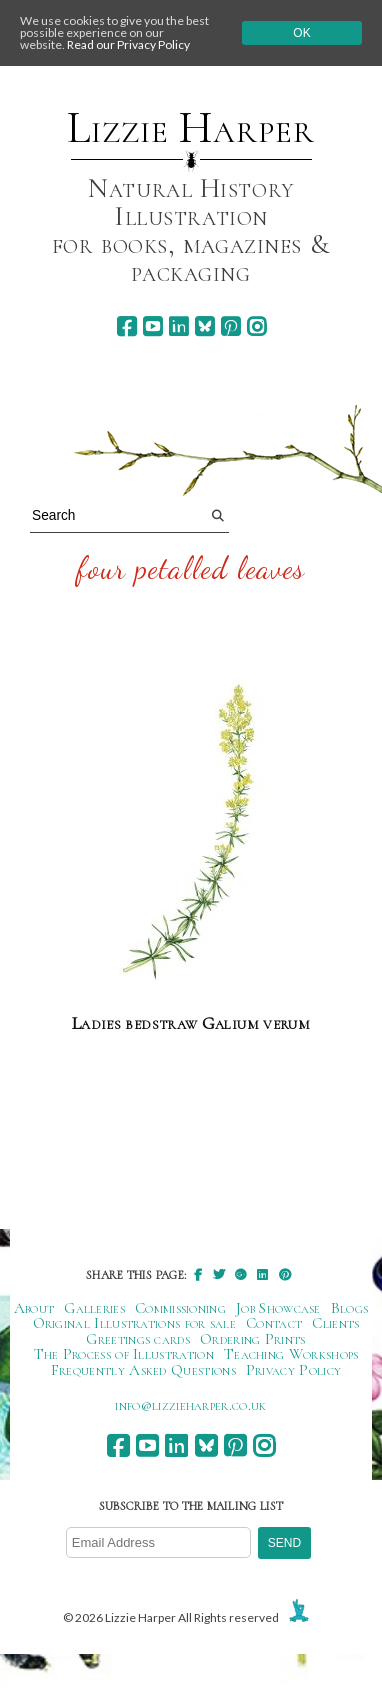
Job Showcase (278, 1308)
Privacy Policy (293, 1370)
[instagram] (256, 326)
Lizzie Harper (190, 128)
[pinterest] (230, 326)
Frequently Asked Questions (143, 1370)
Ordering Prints (253, 1339)
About (34, 1308)
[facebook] (126, 326)
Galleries (94, 1308)
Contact (274, 1323)
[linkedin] (178, 326)
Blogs (350, 1308)
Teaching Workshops (291, 1354)
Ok (301, 33)
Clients (335, 1323)
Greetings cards (138, 1339)
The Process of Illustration (124, 1354)
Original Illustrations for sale (135, 1323)
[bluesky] (204, 326)
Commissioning (180, 1308)
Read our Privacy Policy (128, 44)
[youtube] (152, 326)
